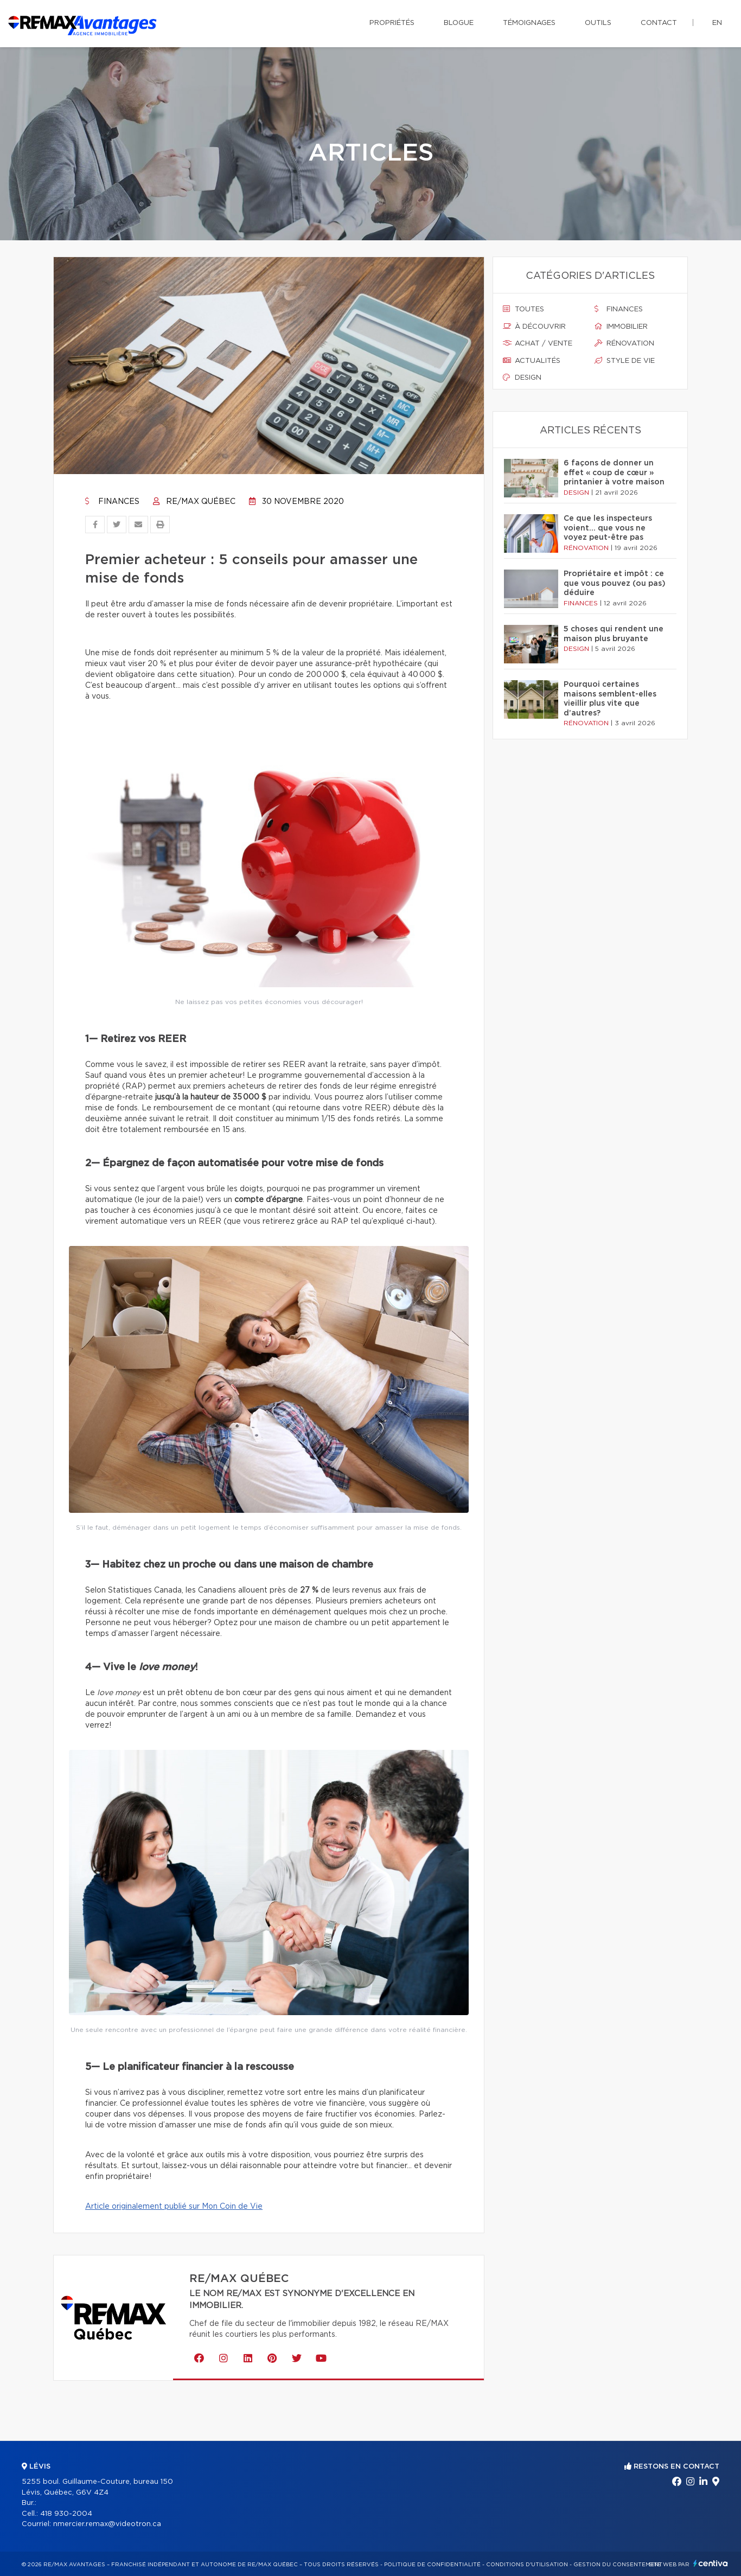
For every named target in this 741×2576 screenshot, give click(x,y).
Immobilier (621, 326)
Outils (598, 23)
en (717, 23)
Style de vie (625, 361)
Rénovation (624, 343)
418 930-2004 (66, 2513)
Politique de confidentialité (432, 2564)
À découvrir (534, 326)
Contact (659, 23)
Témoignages (529, 23)
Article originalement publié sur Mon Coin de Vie (174, 2206)
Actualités (531, 361)
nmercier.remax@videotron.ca (107, 2524)
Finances (112, 502)
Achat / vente (537, 343)
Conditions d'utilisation (527, 2564)
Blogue (459, 23)
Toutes (523, 309)
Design (522, 377)
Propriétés (391, 23)
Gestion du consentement (617, 2564)
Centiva (710, 2563)
